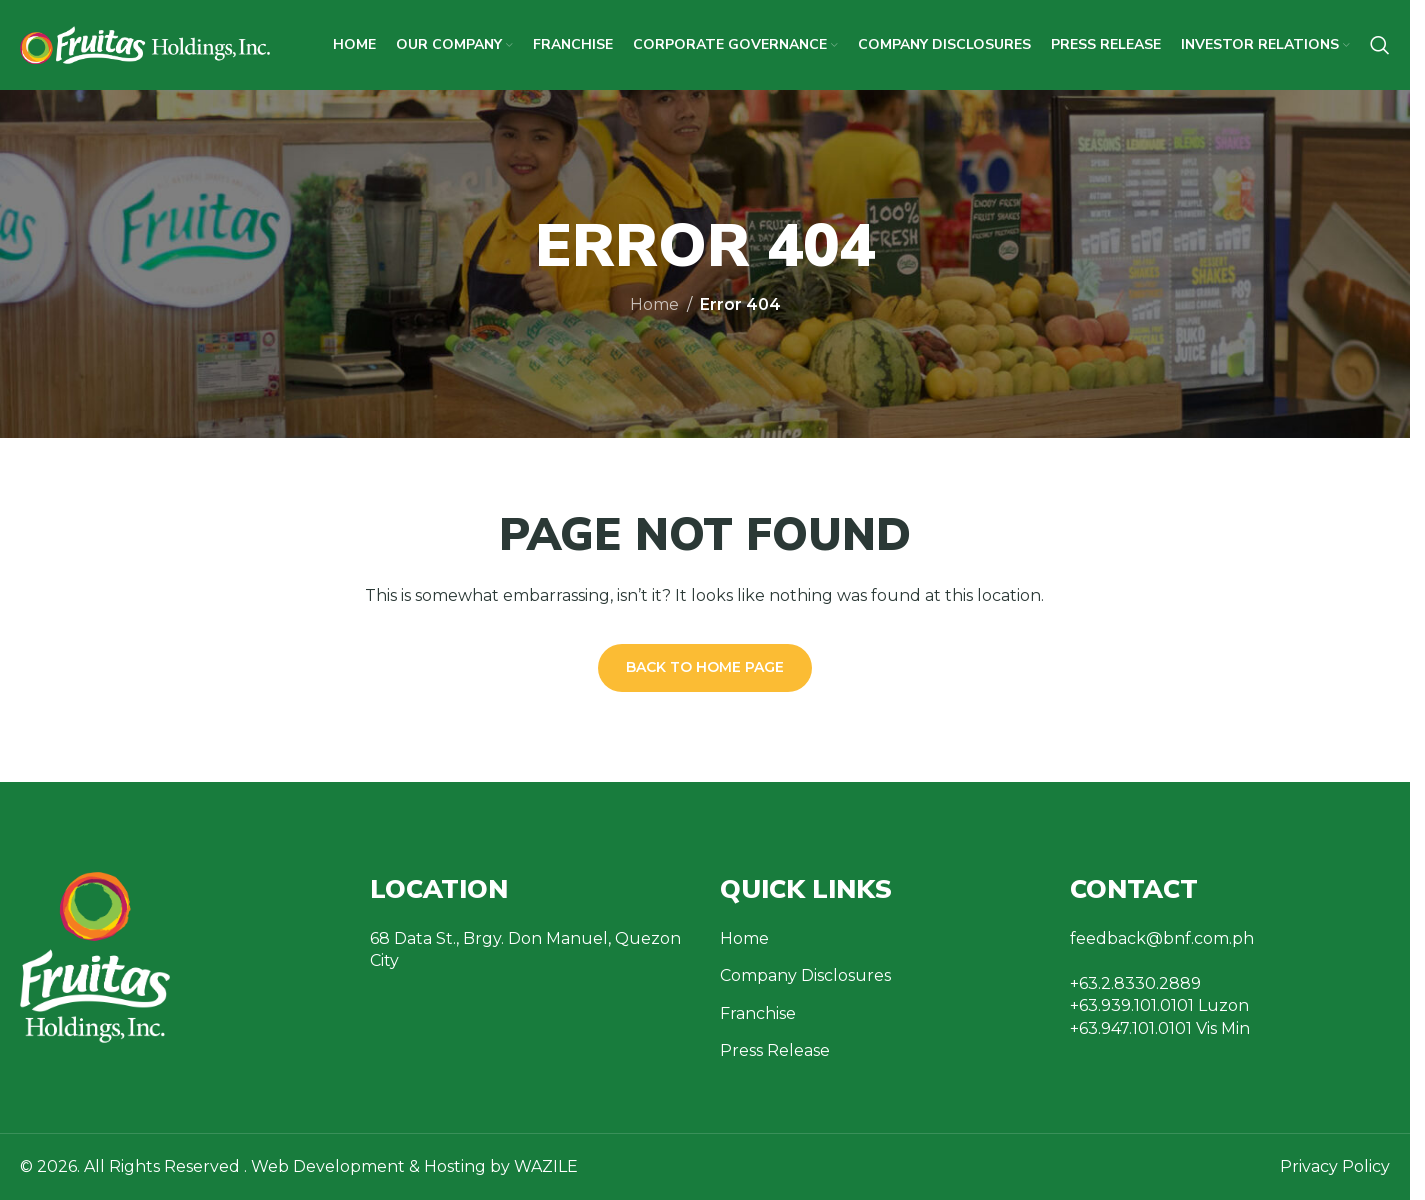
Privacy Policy (1335, 1166)
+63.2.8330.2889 (1135, 983)
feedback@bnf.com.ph (1162, 938)
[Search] (1380, 45)
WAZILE (546, 1166)
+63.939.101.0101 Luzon (1159, 1005)
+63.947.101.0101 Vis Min (1160, 1028)
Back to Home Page (705, 667)
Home (654, 304)
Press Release (775, 1050)
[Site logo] (145, 43)
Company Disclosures (805, 975)
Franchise (758, 1013)
